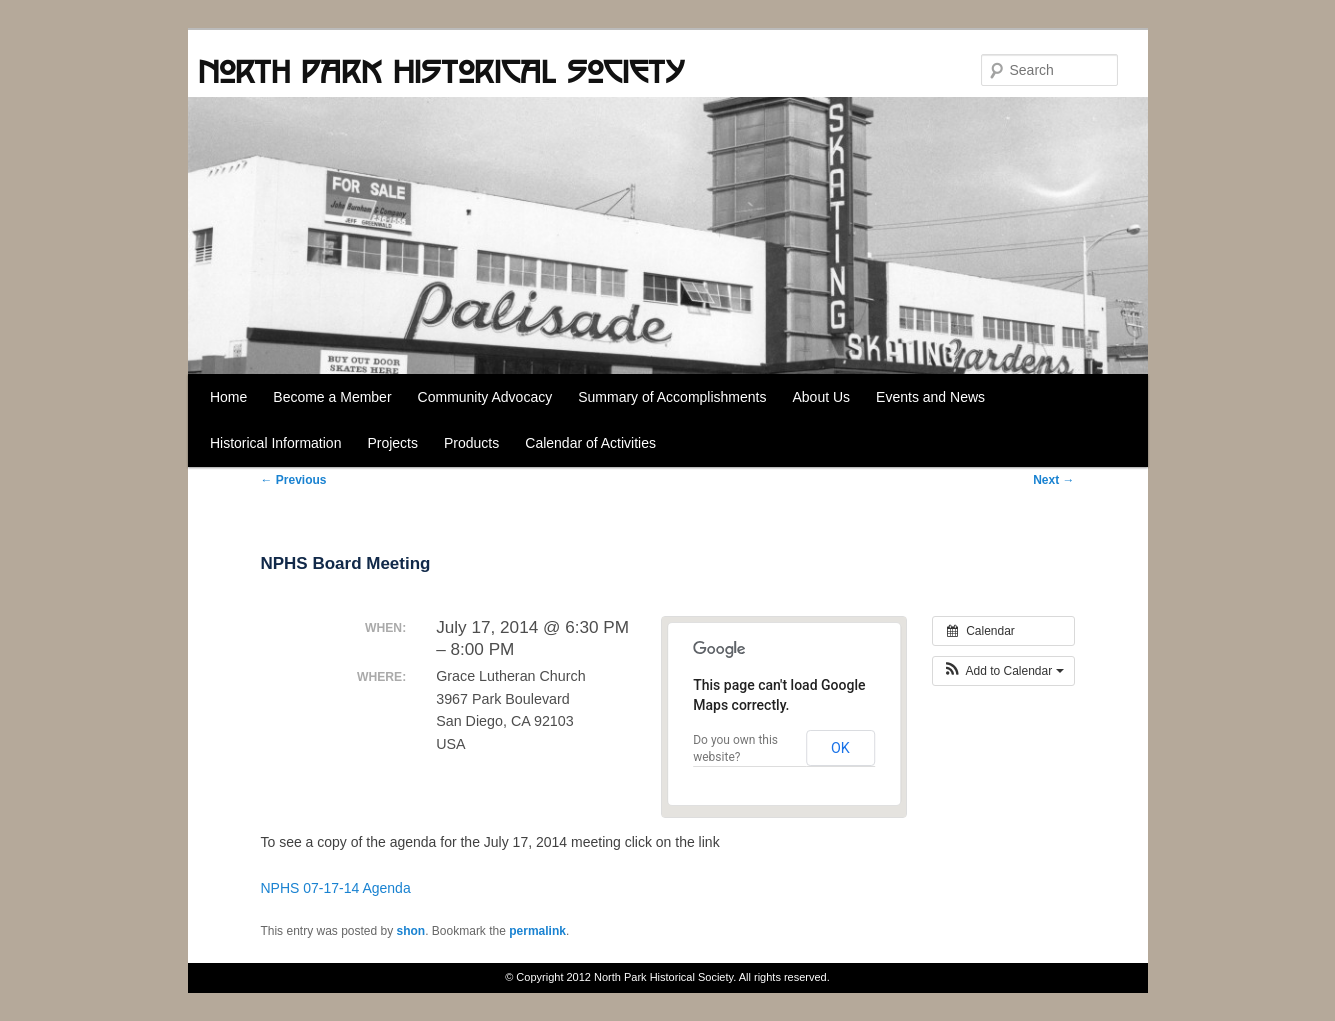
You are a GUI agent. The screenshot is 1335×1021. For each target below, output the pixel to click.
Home (228, 397)
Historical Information (276, 443)
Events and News (930, 397)
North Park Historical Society (441, 71)
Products (471, 443)
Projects (392, 443)
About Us (821, 397)
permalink (537, 931)
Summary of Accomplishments (672, 397)
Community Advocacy (485, 397)
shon (411, 931)
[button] (1003, 671)
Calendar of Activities (590, 443)
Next (1053, 480)
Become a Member (332, 397)
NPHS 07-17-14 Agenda (335, 888)
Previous (293, 480)
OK (840, 748)
